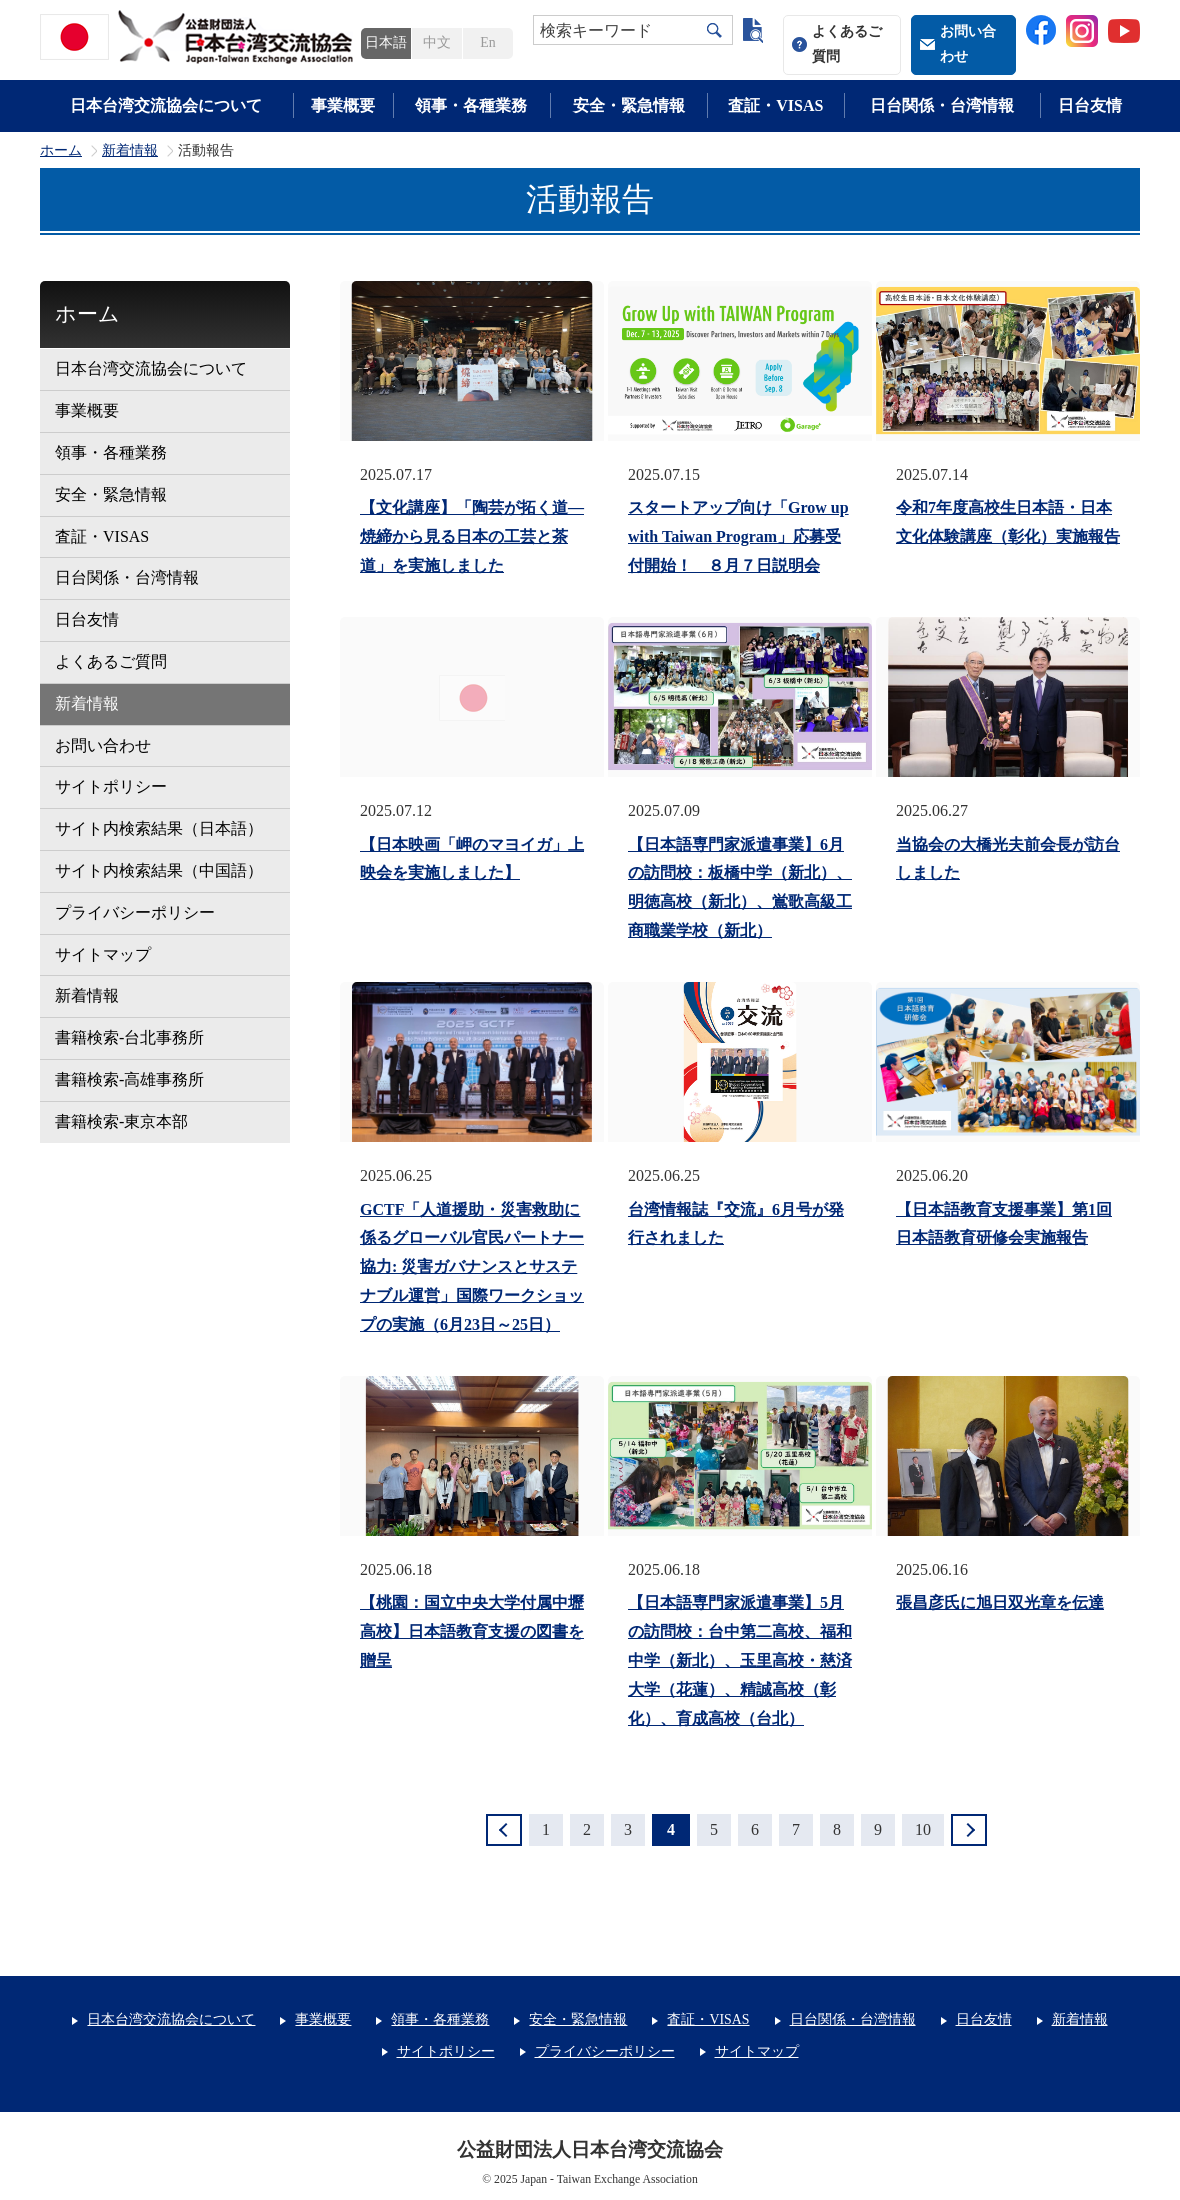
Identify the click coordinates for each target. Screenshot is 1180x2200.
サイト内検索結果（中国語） (159, 870)
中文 (437, 42)
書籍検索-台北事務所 (129, 1037)
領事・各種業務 (471, 105)
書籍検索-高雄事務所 (129, 1079)
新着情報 (130, 151)
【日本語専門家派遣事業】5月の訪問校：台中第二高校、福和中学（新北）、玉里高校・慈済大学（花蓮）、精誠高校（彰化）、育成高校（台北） (740, 1660)
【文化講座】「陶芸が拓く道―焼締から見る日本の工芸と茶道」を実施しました (472, 536)
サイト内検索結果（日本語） (159, 828)
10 (923, 1829)
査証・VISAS (775, 105)
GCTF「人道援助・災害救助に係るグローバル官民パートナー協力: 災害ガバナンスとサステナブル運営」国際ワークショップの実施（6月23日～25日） (472, 1267)
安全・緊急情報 (629, 105)
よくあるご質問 (847, 44)
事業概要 (343, 105)
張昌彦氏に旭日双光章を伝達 (1000, 1602)
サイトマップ (103, 954)
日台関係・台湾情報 (942, 105)
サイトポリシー (111, 786)
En (487, 42)
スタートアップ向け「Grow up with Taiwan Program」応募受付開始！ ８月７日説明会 (738, 536)
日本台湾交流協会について (166, 105)
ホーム (61, 151)
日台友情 (1090, 105)
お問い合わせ (968, 44)
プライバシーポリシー (135, 912)
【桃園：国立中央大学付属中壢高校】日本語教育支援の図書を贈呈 (472, 1631)
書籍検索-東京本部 (121, 1121)
